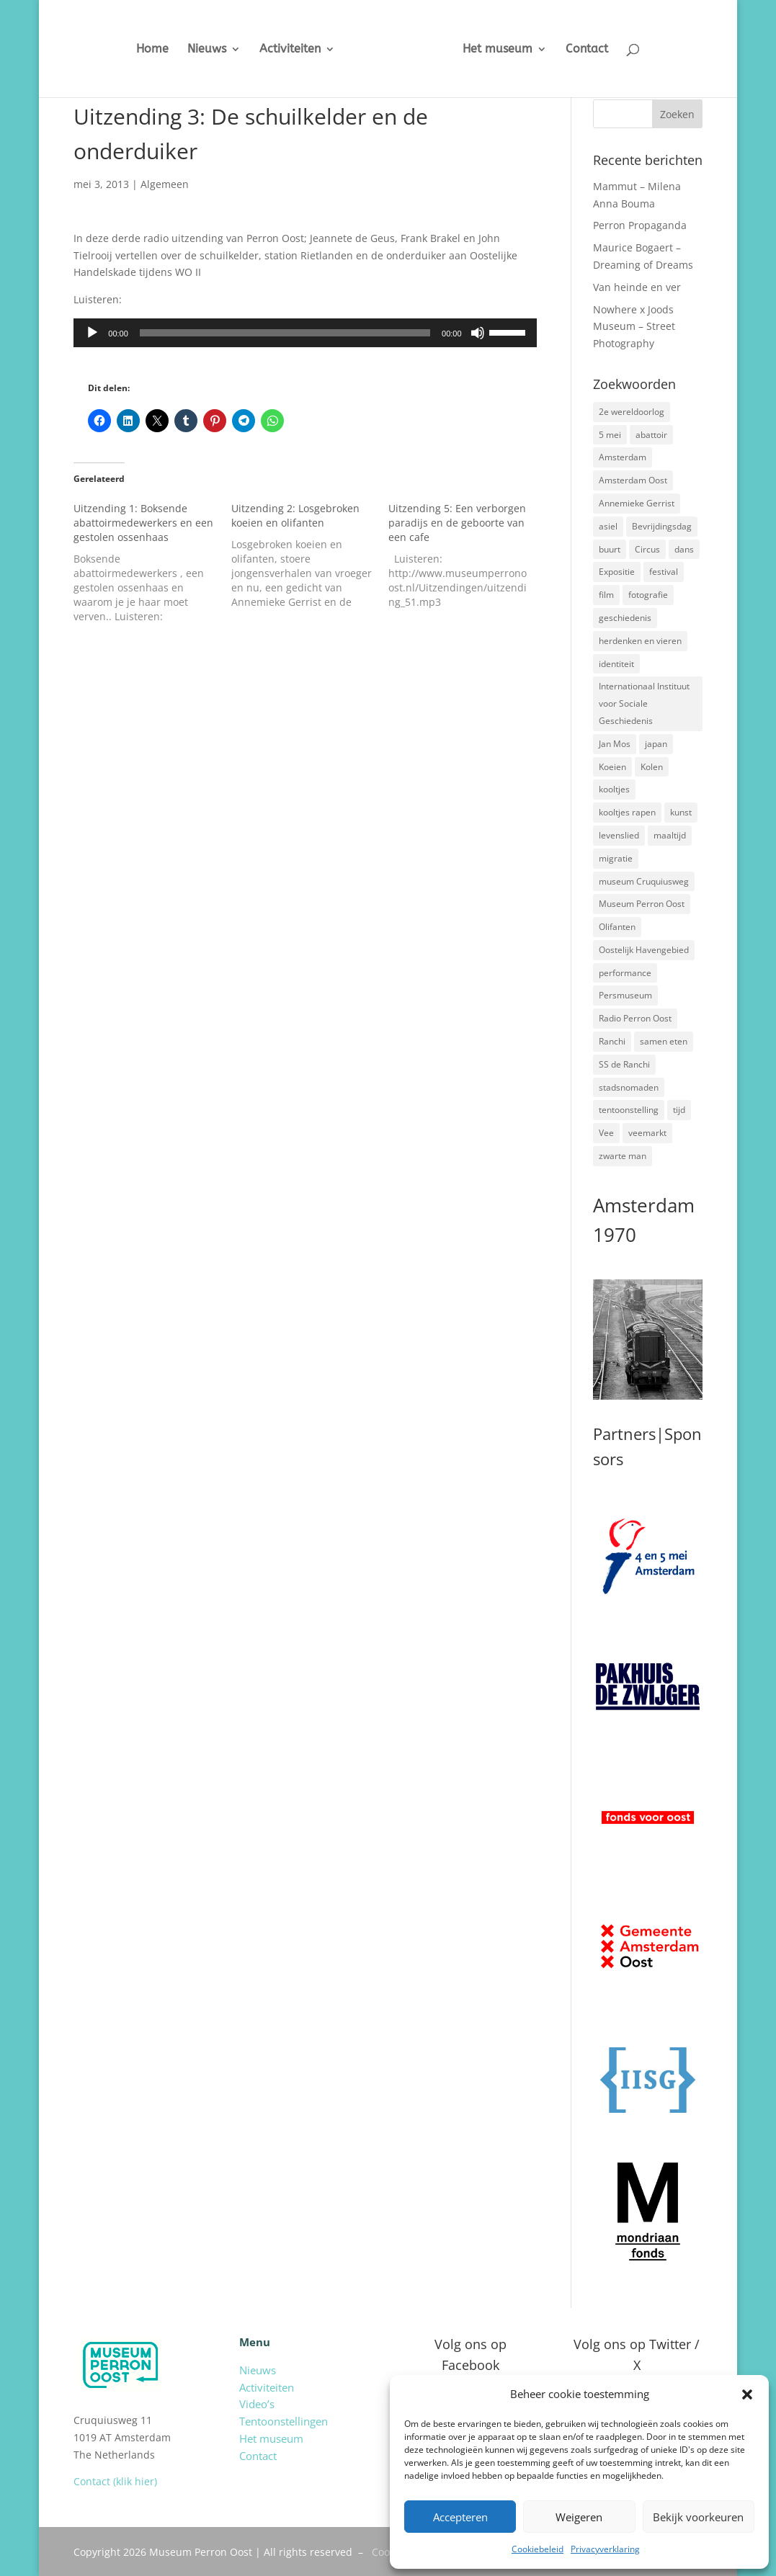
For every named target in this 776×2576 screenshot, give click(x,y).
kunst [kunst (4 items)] (681, 812)
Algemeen (165, 184)
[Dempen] (477, 333)
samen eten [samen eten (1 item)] (663, 1041)
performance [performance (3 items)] (625, 973)
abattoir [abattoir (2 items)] (651, 435)
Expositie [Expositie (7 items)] (617, 571)
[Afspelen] (92, 333)
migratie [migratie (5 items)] (616, 858)
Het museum (508, 49)
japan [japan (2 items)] (656, 744)
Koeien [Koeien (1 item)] (612, 767)
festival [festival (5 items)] (663, 571)
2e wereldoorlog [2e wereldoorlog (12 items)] (631, 412)
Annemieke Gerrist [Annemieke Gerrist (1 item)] (636, 503)
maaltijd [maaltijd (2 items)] (670, 835)
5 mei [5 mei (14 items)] (610, 435)
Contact (597, 49)
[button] (747, 2394)
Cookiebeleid (537, 2549)
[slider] (285, 332)
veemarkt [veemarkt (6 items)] (647, 1133)
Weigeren (579, 2517)
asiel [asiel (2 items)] (608, 526)
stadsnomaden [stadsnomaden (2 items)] (629, 1087)
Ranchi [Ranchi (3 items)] (612, 1041)
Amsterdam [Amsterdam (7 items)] (622, 457)
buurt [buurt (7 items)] (609, 549)
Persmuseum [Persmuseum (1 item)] (625, 995)
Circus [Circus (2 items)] (647, 549)
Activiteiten (279, 49)
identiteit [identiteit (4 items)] (616, 664)
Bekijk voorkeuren (698, 2517)
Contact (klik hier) (115, 2481)
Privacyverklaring (605, 2549)
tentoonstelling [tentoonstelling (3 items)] (629, 1110)
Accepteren (460, 2517)
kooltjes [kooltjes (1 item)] (614, 789)
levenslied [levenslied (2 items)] (619, 835)
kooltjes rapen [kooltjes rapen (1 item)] (627, 812)
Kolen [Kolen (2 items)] (652, 767)
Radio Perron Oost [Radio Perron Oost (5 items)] (635, 1018)
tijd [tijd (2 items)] (679, 1110)
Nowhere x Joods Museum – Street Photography (634, 327)
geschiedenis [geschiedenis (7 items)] (625, 618)
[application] (304, 332)
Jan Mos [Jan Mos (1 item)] (614, 744)
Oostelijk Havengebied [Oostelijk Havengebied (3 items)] (644, 950)
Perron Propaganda (640, 225)
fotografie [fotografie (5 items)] (648, 595)
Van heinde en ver (637, 287)
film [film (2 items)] (606, 595)
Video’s (257, 2404)
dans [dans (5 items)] (684, 549)
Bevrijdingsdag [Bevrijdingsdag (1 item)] (662, 526)
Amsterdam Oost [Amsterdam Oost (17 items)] (633, 480)
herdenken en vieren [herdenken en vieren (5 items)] (640, 641)
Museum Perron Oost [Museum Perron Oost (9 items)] (641, 904)
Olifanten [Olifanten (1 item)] (617, 927)
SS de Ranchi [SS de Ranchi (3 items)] (624, 1064)
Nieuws (196, 49)
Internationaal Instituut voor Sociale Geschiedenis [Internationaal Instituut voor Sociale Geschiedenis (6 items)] (644, 703)
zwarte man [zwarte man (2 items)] (622, 1156)
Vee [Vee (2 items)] (606, 1133)
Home (141, 49)
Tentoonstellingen (283, 2421)
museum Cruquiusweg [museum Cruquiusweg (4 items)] (644, 881)
